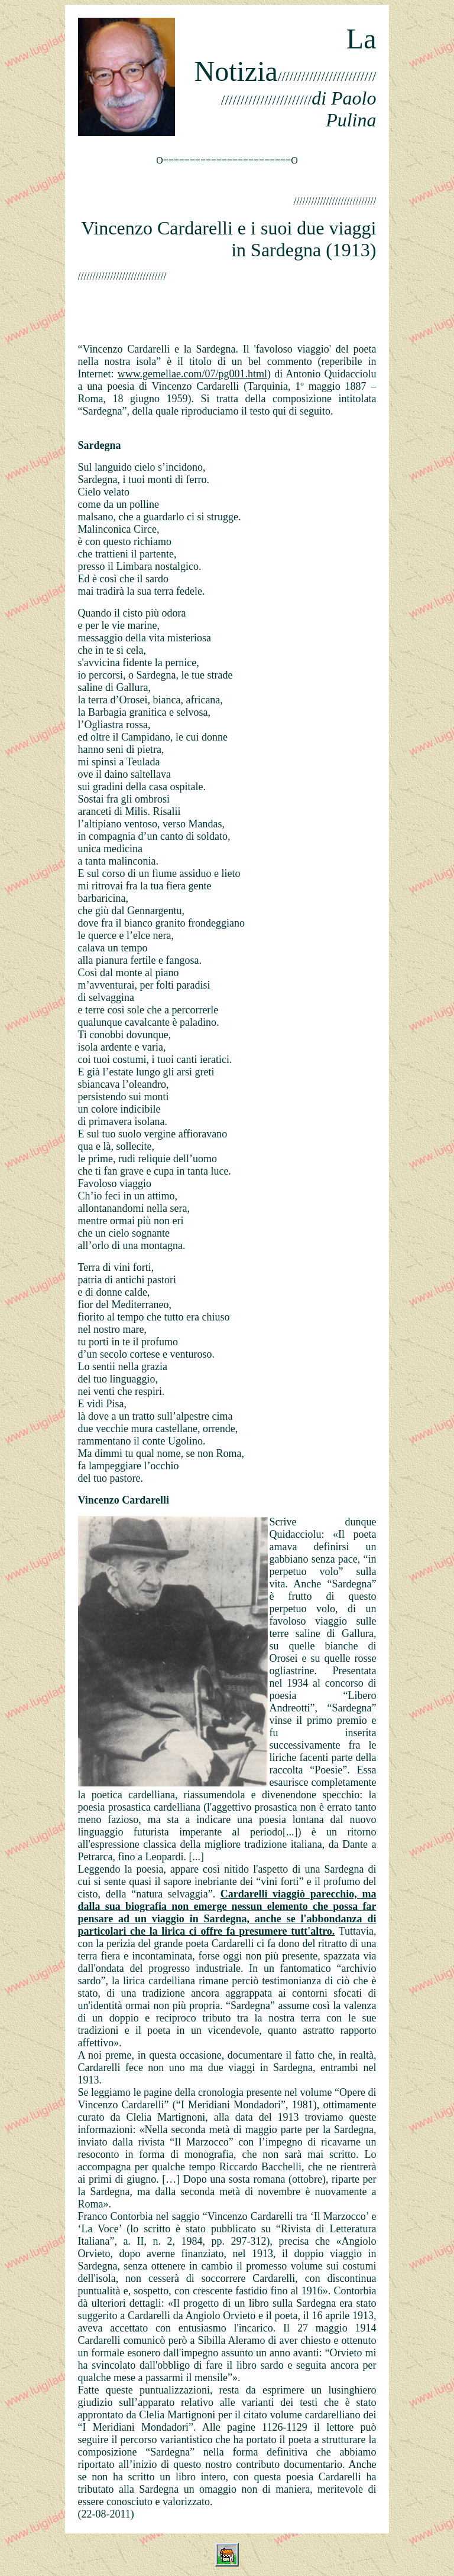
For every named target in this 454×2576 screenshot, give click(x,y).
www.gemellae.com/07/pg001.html (192, 374)
